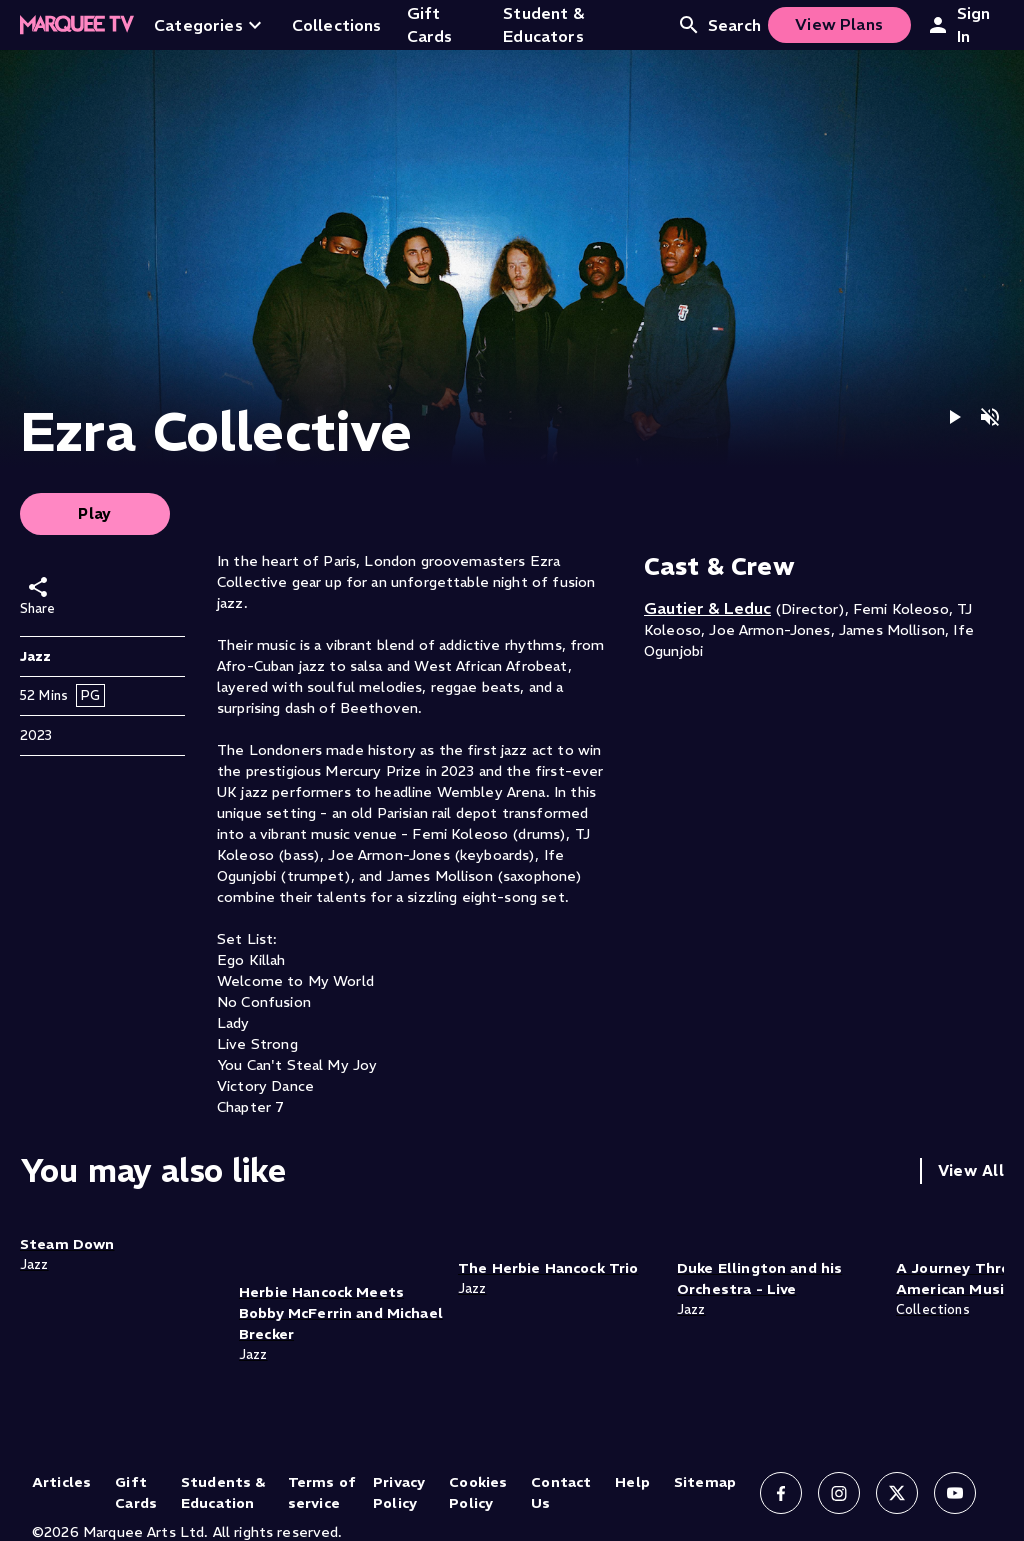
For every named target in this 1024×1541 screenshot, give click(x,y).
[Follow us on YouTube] (955, 1493)
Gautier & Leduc (707, 608)
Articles (61, 1482)
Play (95, 513)
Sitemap (705, 1482)
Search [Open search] (719, 25)
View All (971, 1170)
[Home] (77, 25)
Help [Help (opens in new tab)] (632, 1482)
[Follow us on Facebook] (781, 1493)
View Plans (839, 24)
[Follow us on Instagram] (839, 1493)
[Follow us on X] (897, 1493)
